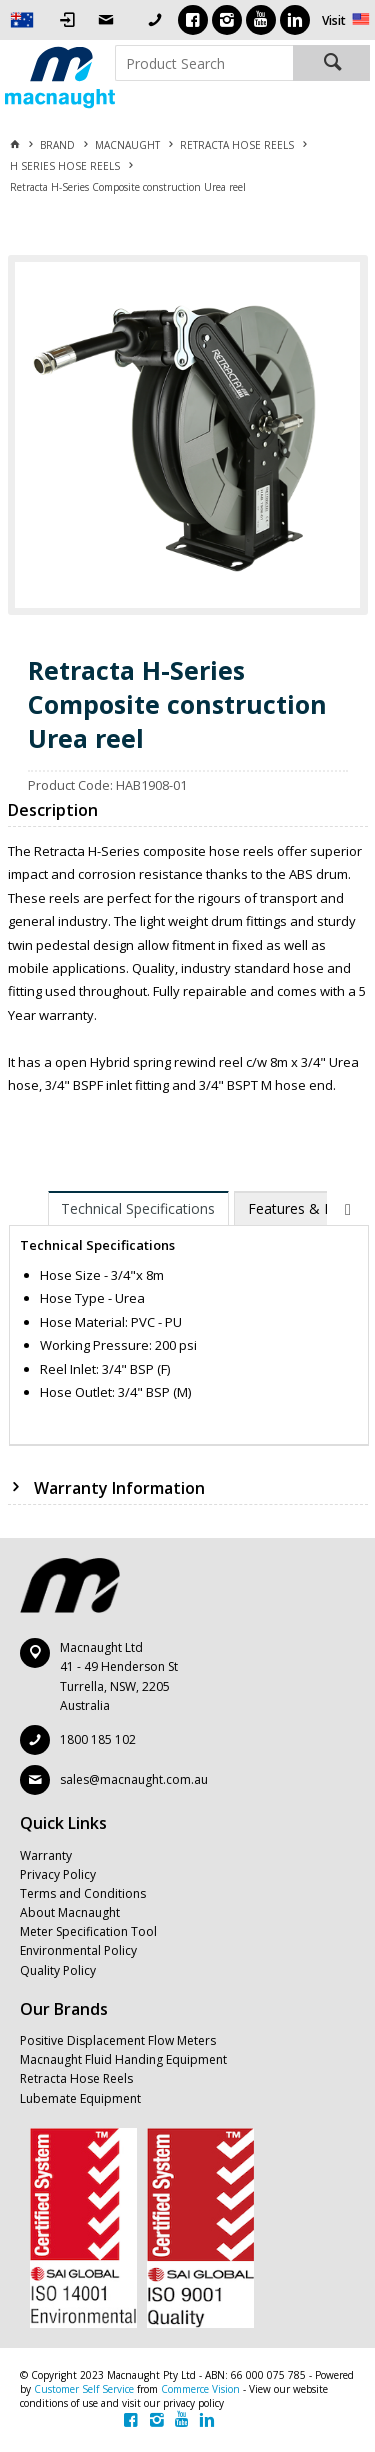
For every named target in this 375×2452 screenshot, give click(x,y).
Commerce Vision (200, 2389)
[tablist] (189, 1318)
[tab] (139, 1208)
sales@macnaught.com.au (134, 1779)
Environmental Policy (78, 1950)
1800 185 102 (98, 1739)
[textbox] (204, 63)
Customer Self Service (84, 2389)
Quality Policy (58, 1970)
